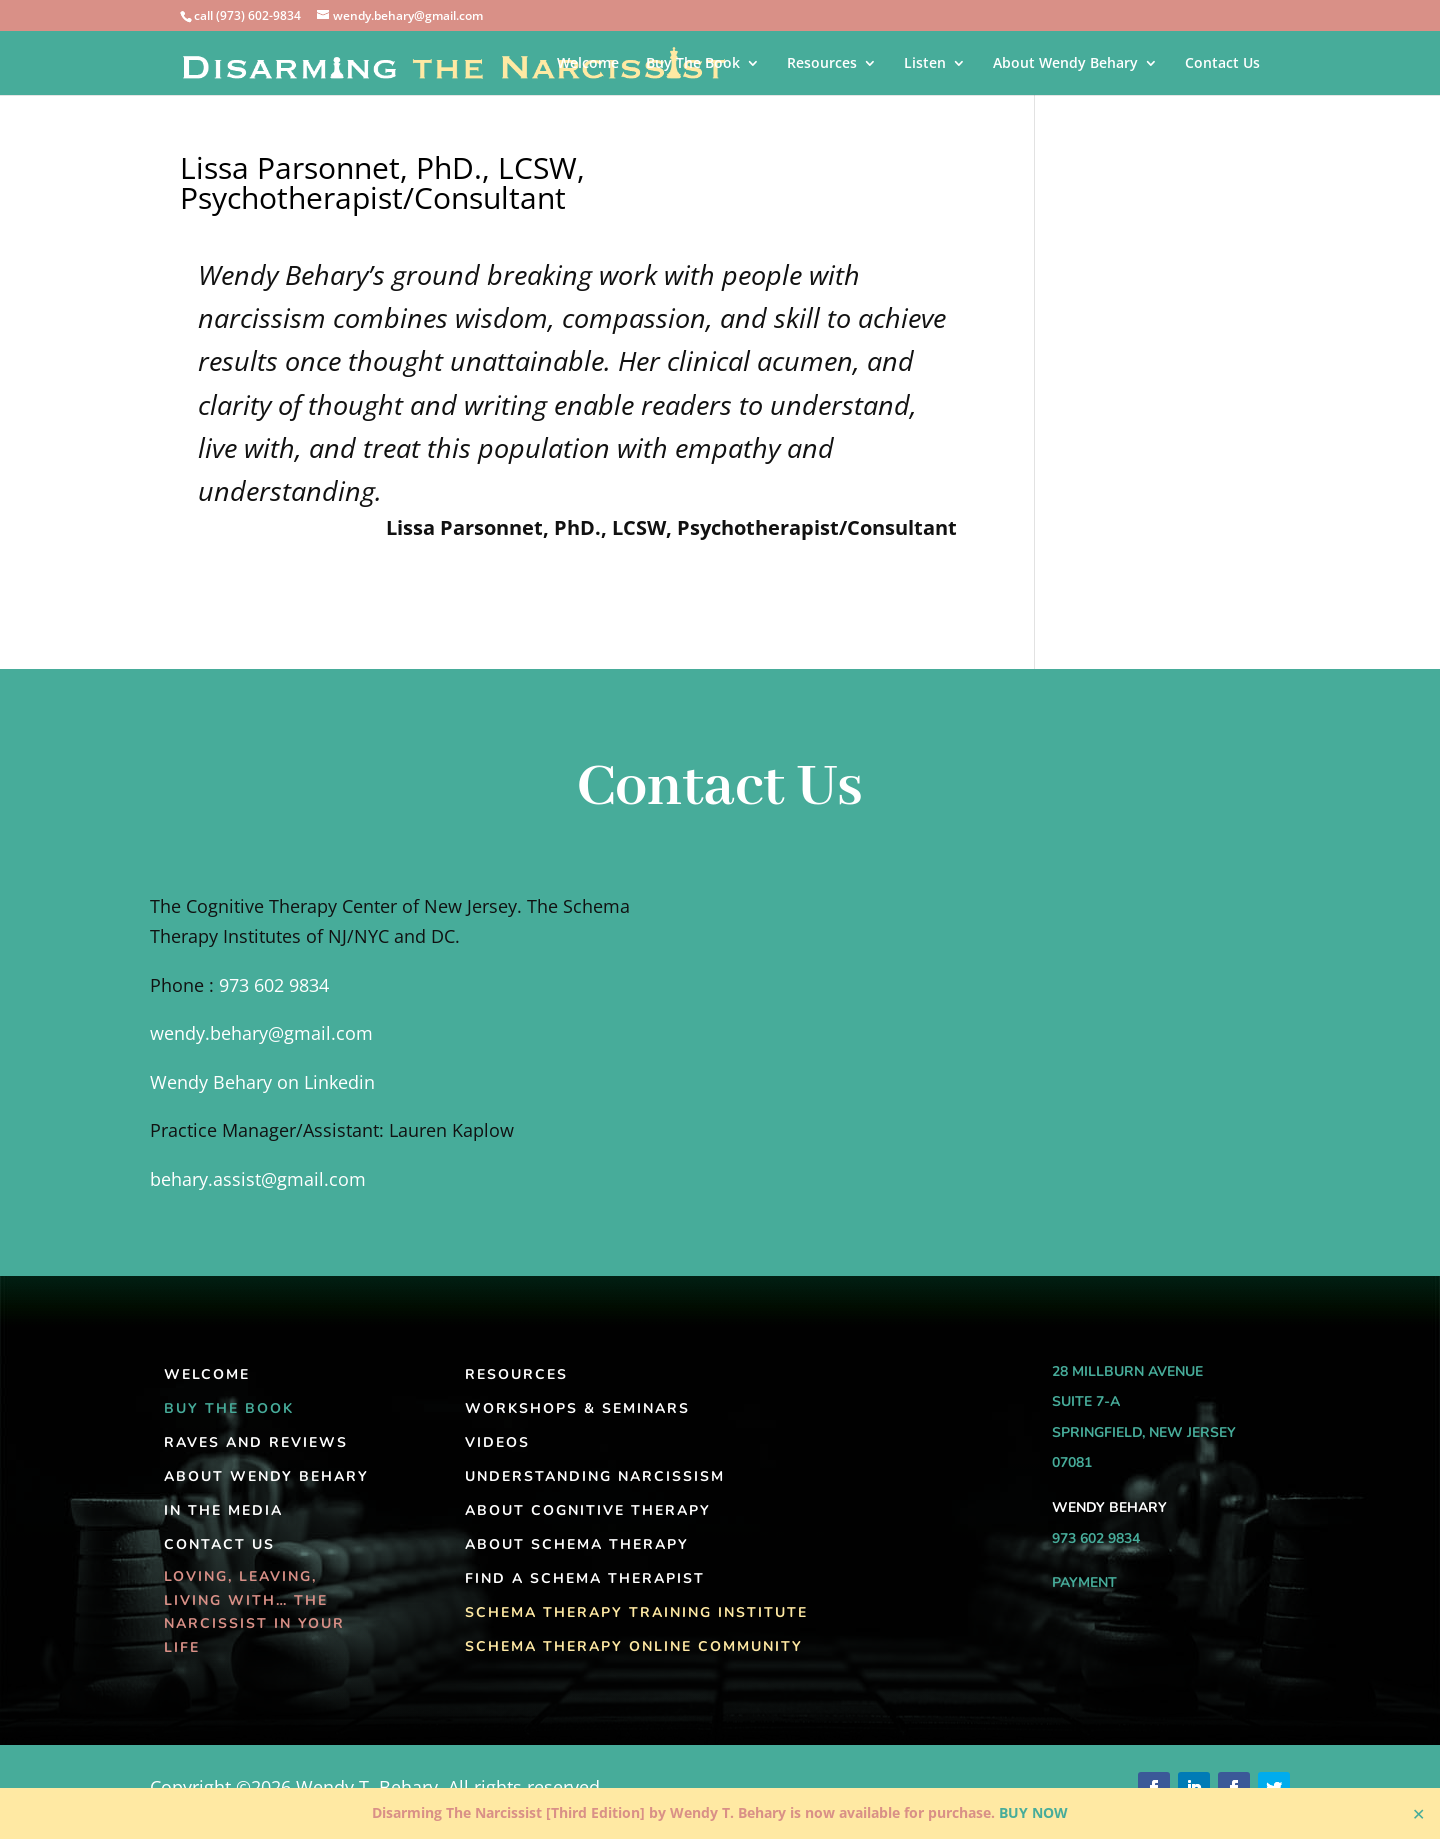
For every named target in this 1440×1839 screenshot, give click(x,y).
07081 (1072, 1462)
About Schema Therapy (577, 1544)
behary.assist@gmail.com (258, 1179)
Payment (1084, 1582)
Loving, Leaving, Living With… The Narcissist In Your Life (254, 1612)
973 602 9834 (274, 985)
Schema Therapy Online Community (634, 1646)
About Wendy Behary (1065, 64)
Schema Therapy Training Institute (636, 1612)
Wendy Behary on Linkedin (262, 1082)
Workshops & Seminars (577, 1408)
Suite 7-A (1086, 1401)
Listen (925, 64)
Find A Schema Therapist (585, 1578)
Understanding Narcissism (595, 1476)
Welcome (588, 64)
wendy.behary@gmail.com (261, 1033)
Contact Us (1222, 64)
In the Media (223, 1510)
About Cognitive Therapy (588, 1510)
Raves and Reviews (256, 1442)
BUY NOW (1033, 1812)
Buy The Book (693, 64)
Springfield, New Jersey (1144, 1432)
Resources (822, 64)
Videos (497, 1442)
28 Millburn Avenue (1127, 1371)
